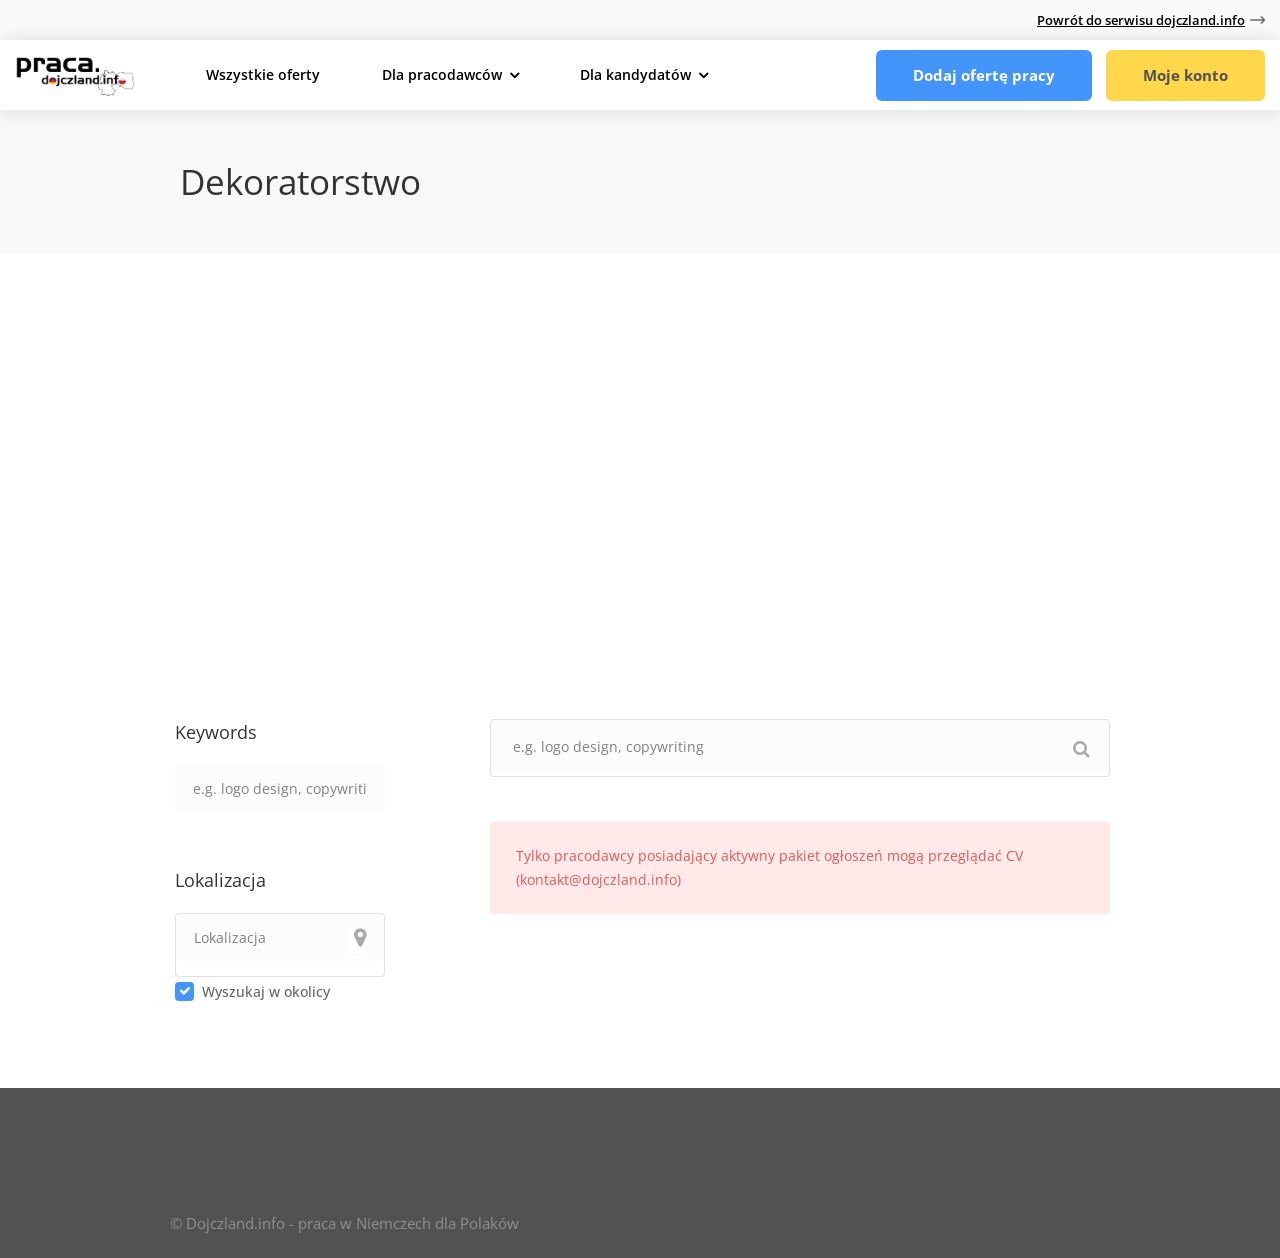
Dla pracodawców (442, 74)
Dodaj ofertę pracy (984, 75)
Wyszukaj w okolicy (266, 991)
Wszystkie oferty (263, 74)
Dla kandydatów (635, 74)
